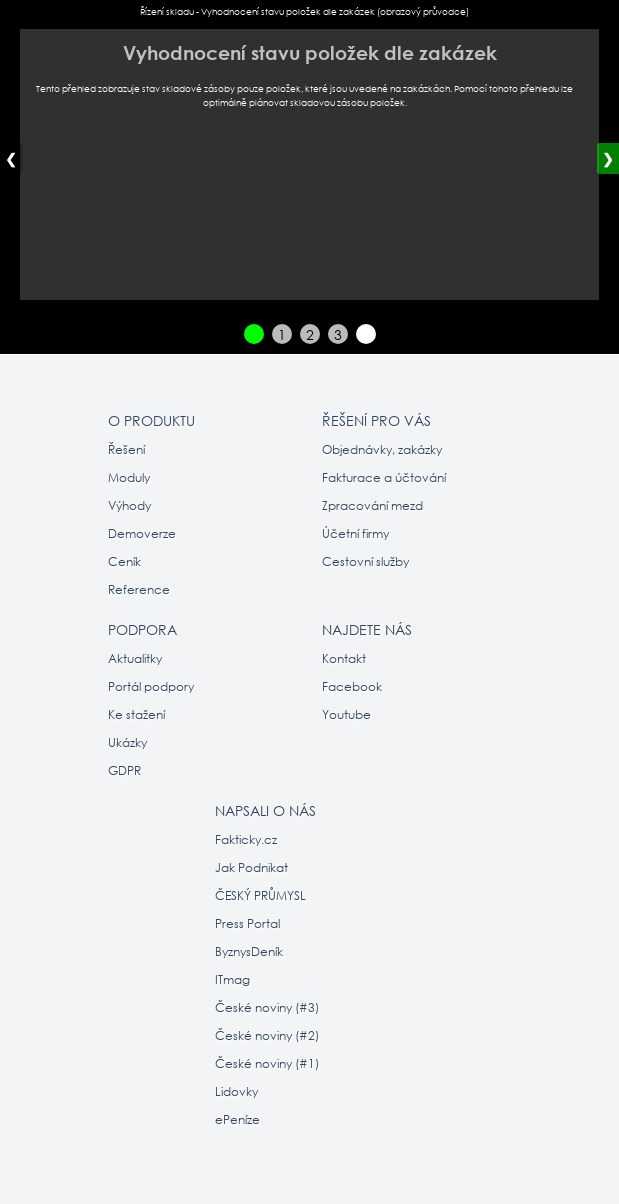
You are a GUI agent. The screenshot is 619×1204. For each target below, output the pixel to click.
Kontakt (344, 658)
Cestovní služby (365, 561)
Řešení (126, 449)
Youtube (346, 714)
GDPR (124, 770)
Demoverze (142, 533)
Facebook (352, 686)
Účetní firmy (355, 533)
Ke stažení (136, 714)
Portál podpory (151, 686)
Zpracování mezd (372, 505)
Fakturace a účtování (384, 477)
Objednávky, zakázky (382, 449)
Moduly (129, 477)
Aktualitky (135, 658)
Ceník (124, 561)
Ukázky (127, 742)
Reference (139, 589)
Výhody (129, 505)
